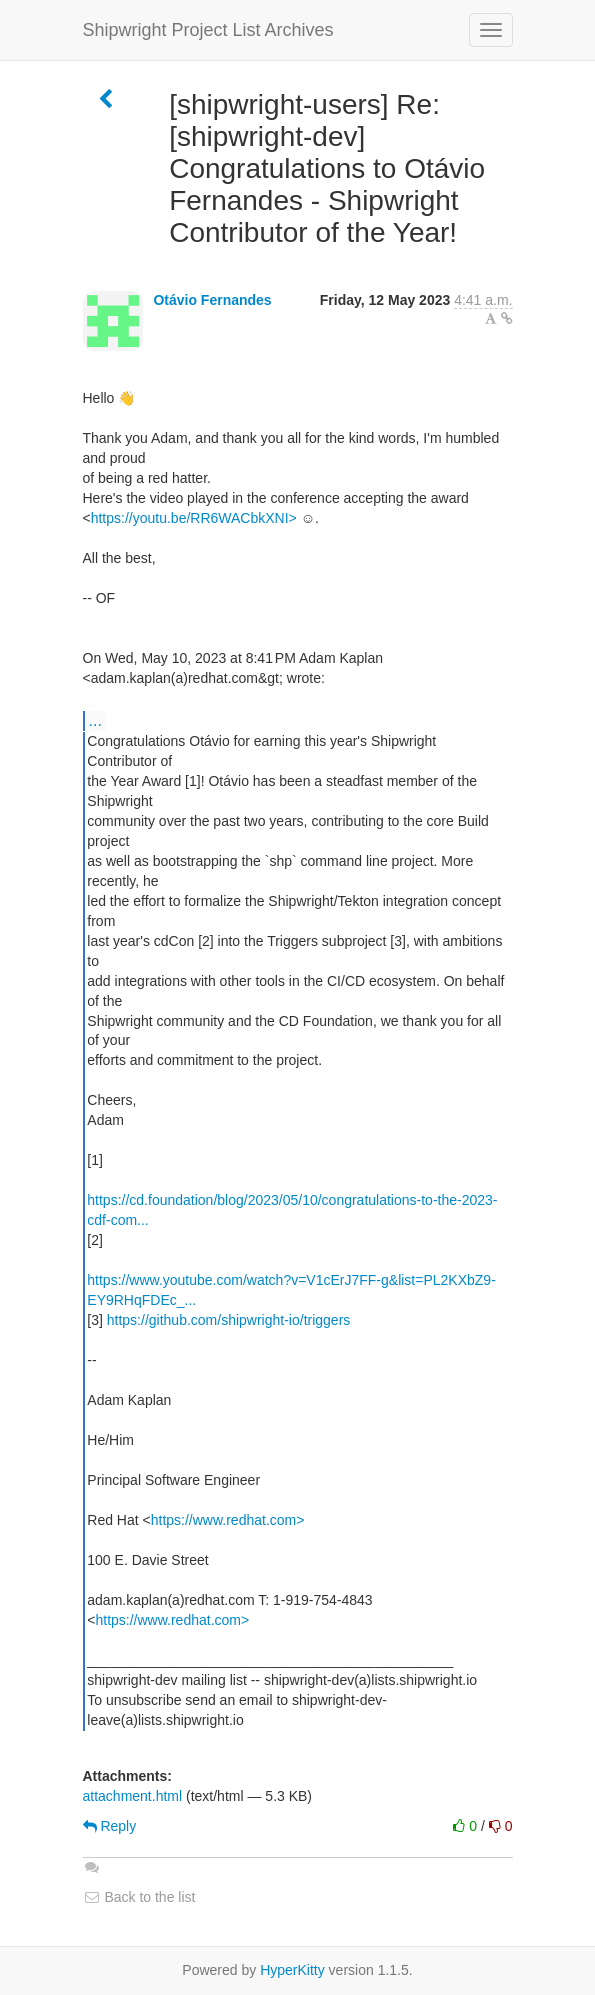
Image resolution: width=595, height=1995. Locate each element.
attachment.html (133, 1796)
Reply (110, 1826)
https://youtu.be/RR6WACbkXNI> (194, 518)
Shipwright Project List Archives (208, 30)
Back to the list (139, 1897)
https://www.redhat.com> (228, 1520)
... (95, 720)
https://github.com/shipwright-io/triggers (229, 1320)
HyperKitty (292, 1970)
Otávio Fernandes (212, 300)
